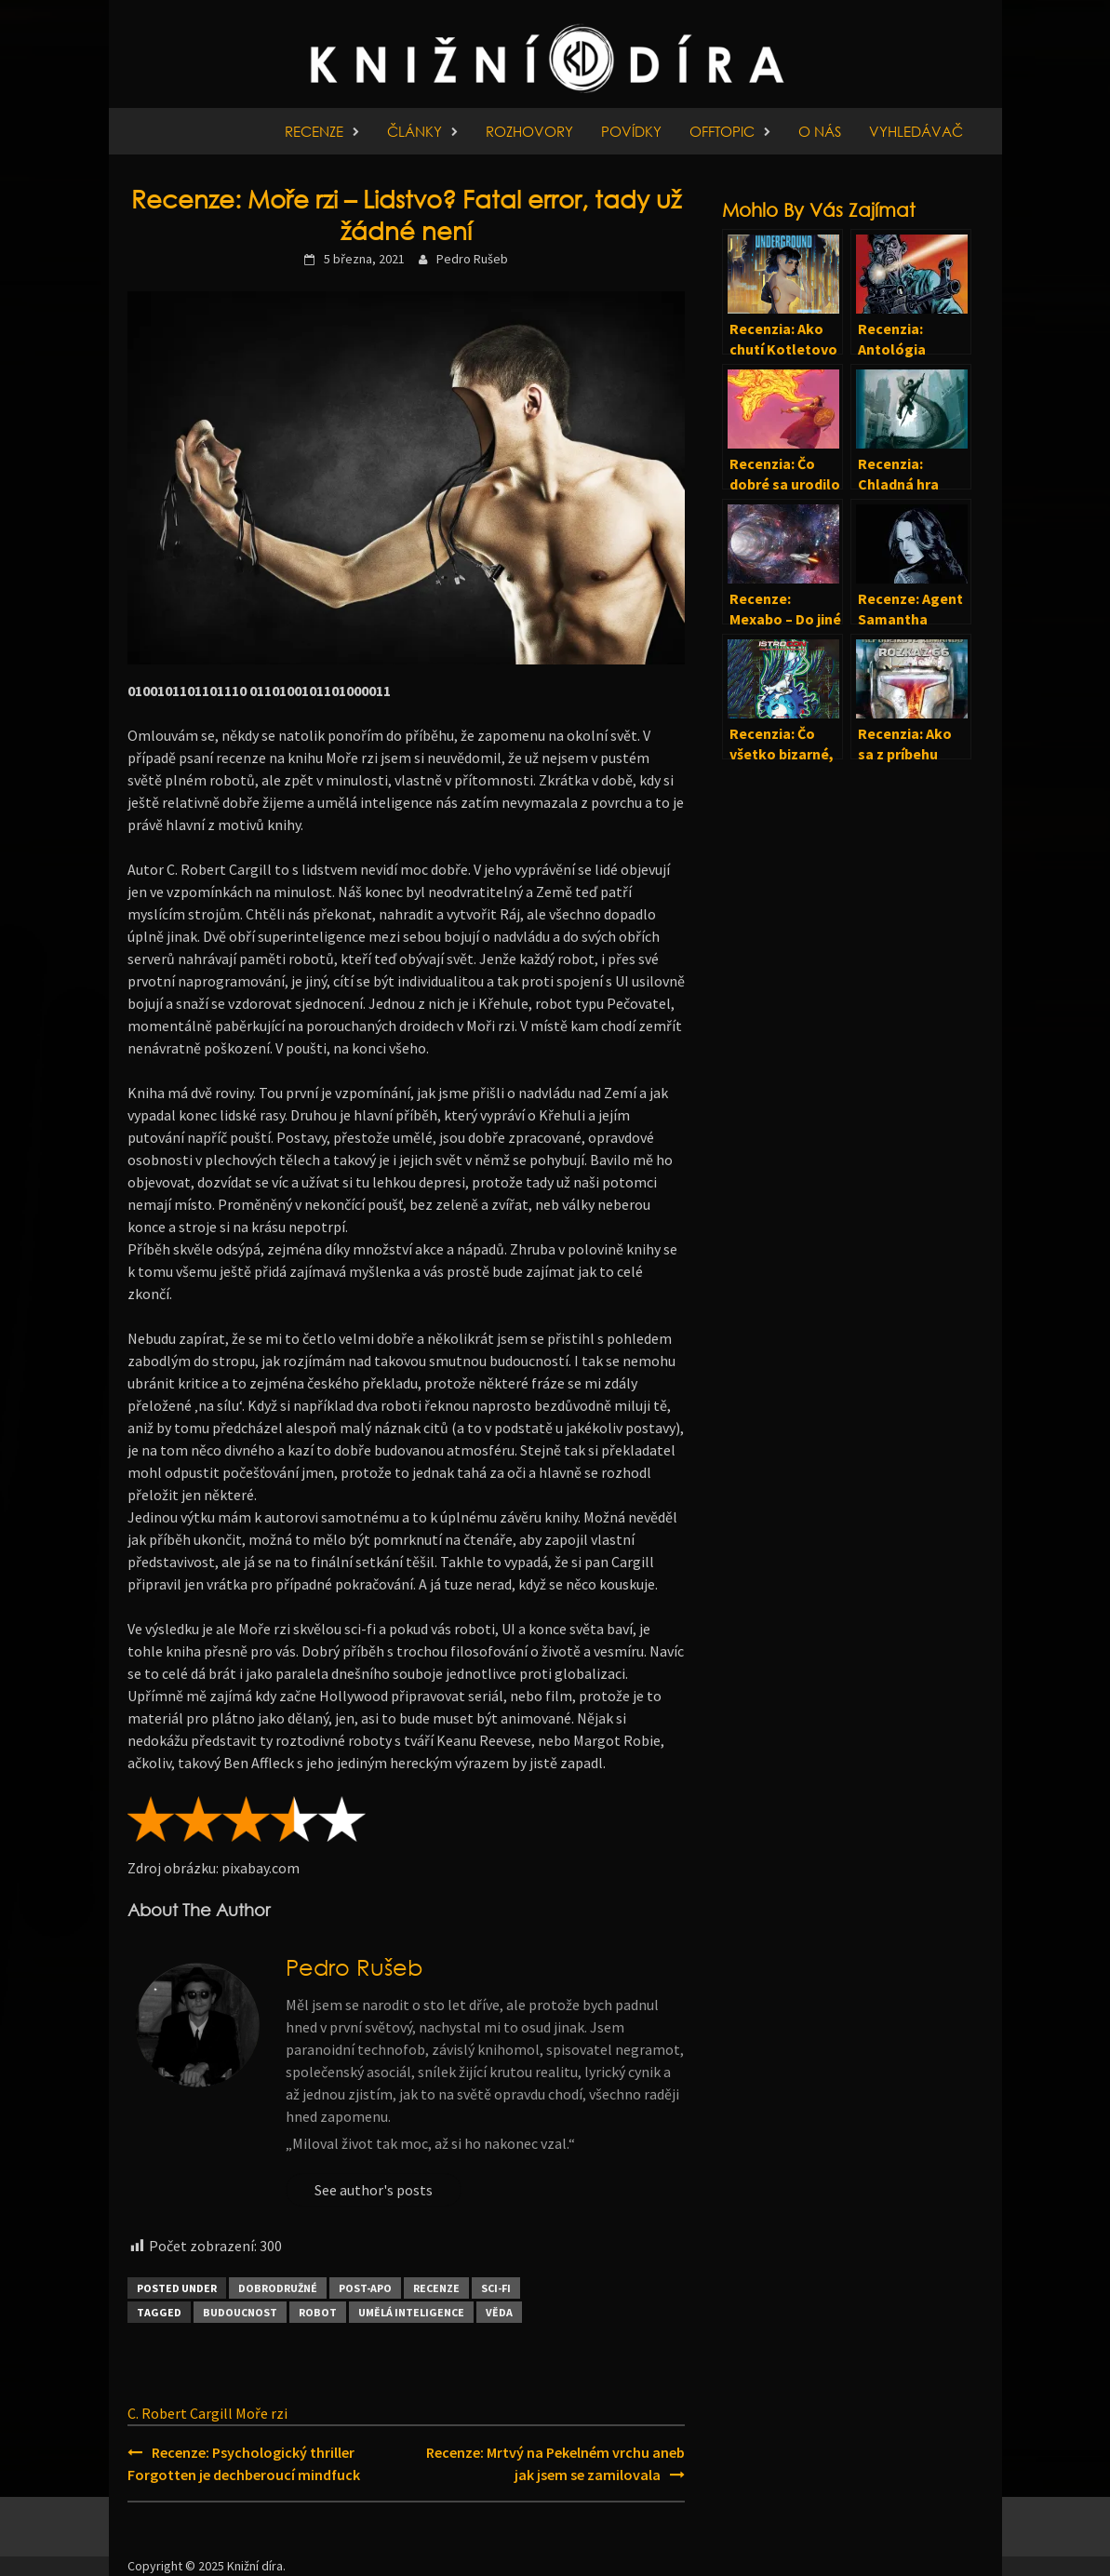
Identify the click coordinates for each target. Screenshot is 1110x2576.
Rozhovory (529, 131)
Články (414, 131)
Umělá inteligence (411, 2312)
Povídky (631, 131)
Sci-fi (496, 2288)
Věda (499, 2312)
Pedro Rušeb (472, 258)
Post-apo (365, 2288)
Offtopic (722, 131)
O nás (819, 131)
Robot (318, 2312)
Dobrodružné (277, 2288)
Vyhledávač (916, 131)
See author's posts (373, 2189)
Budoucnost (240, 2312)
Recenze (314, 131)
